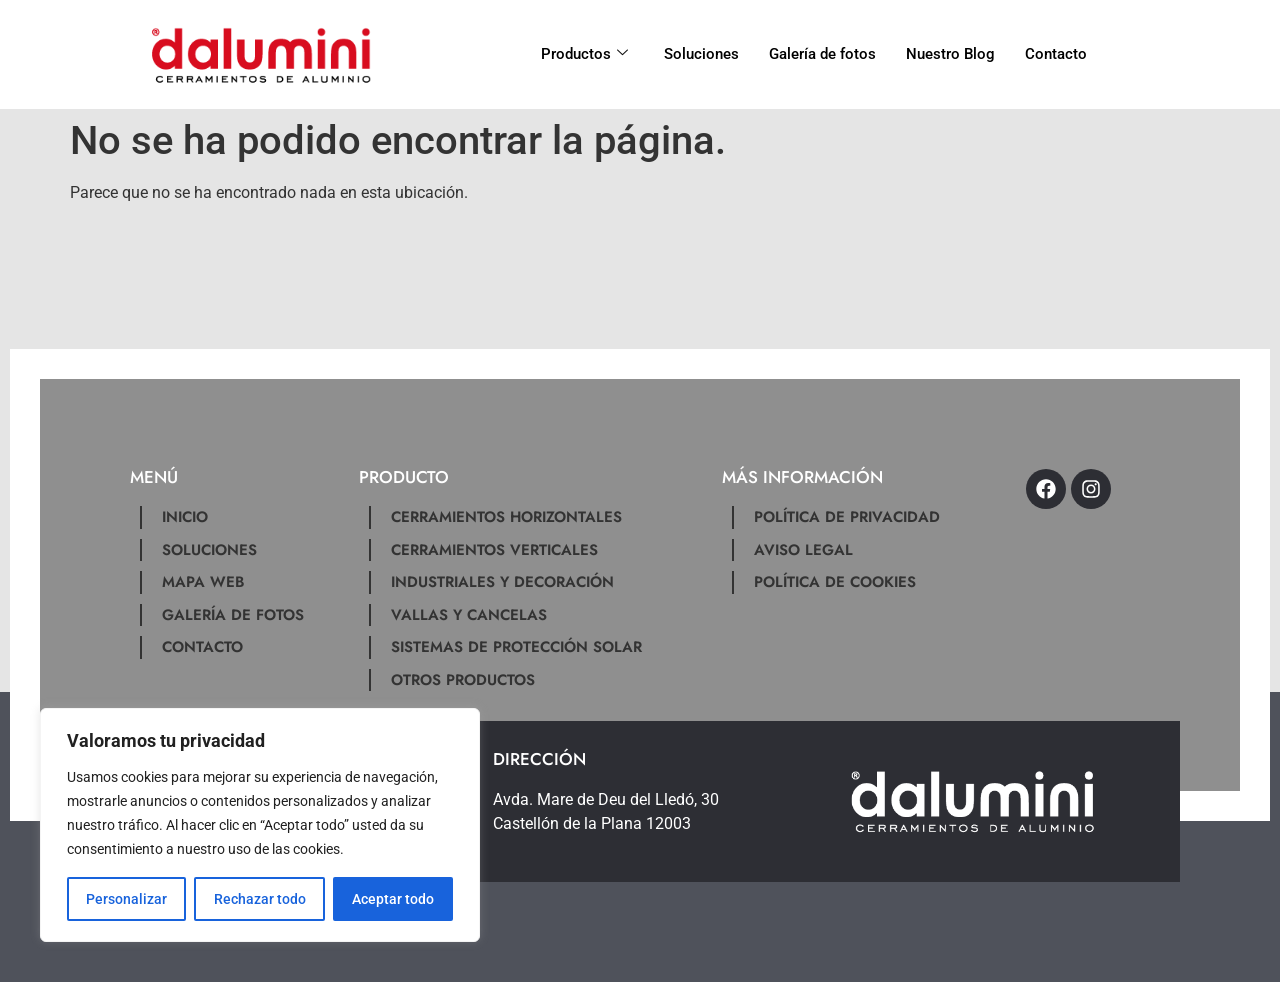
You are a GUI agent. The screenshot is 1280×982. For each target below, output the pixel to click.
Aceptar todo (393, 899)
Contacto (1056, 54)
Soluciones (701, 54)
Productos (584, 54)
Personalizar (126, 899)
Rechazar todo (259, 899)
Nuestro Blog (950, 54)
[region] (260, 825)
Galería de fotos (822, 54)
